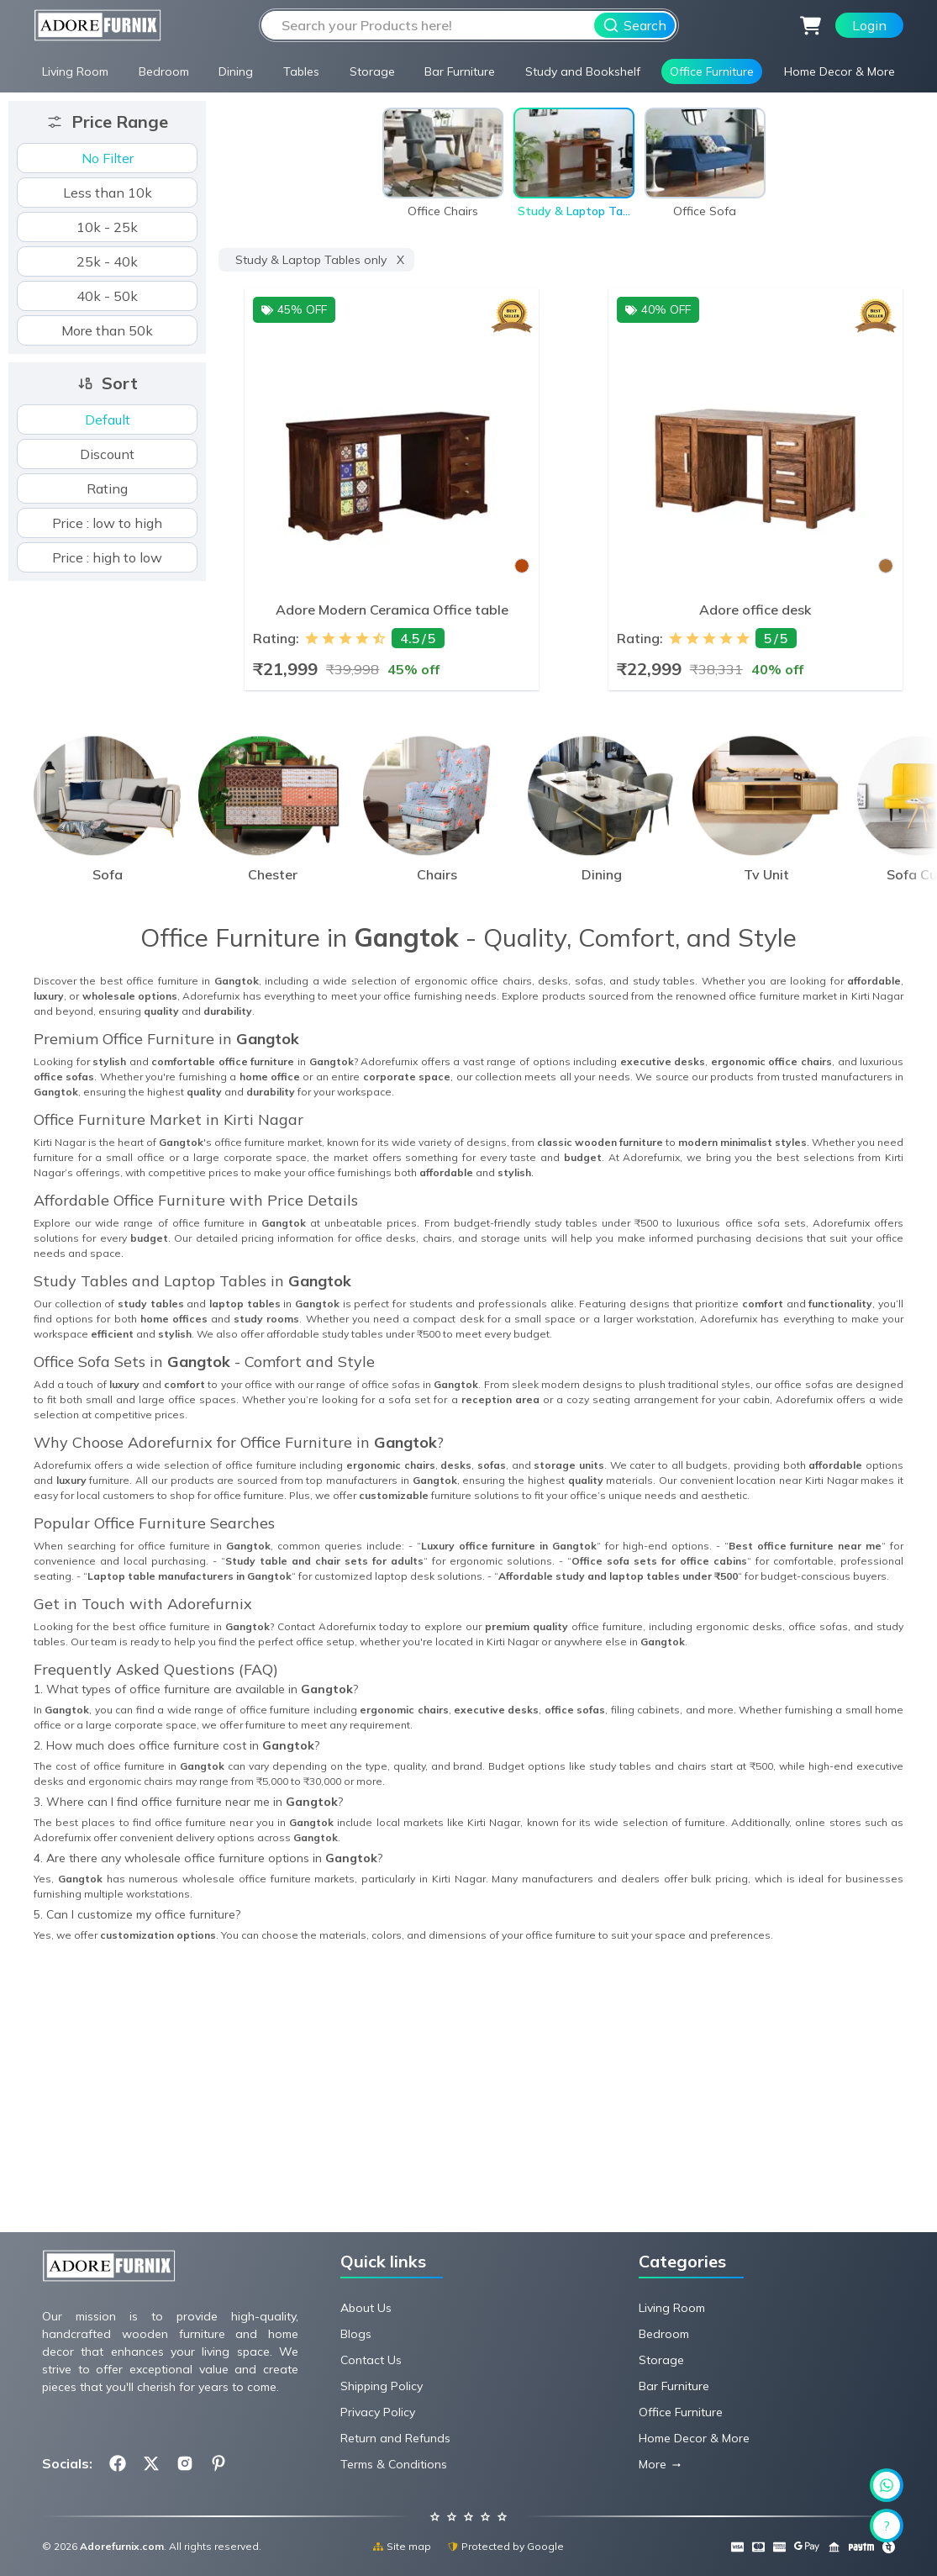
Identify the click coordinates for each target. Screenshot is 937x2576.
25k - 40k (107, 261)
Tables (301, 71)
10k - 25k (107, 227)
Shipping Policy (381, 2386)
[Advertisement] (468, 2104)
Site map (402, 2546)
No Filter (108, 158)
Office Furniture (712, 71)
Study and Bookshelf (582, 71)
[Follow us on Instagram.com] (184, 2463)
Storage (372, 71)
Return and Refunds (395, 2438)
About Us (366, 2307)
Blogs (355, 2333)
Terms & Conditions (393, 2464)
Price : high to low (107, 557)
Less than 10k (107, 192)
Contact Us (371, 2359)
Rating (107, 488)
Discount (107, 454)
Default (107, 419)
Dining (235, 71)
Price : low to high (107, 523)
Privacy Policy (377, 2412)
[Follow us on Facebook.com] (117, 2463)
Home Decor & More (839, 71)
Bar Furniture (459, 71)
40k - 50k (107, 296)
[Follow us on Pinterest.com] (218, 2463)
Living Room (75, 71)
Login (869, 25)
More (652, 2464)
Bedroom (164, 71)
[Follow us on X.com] (151, 2463)
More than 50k (107, 330)
